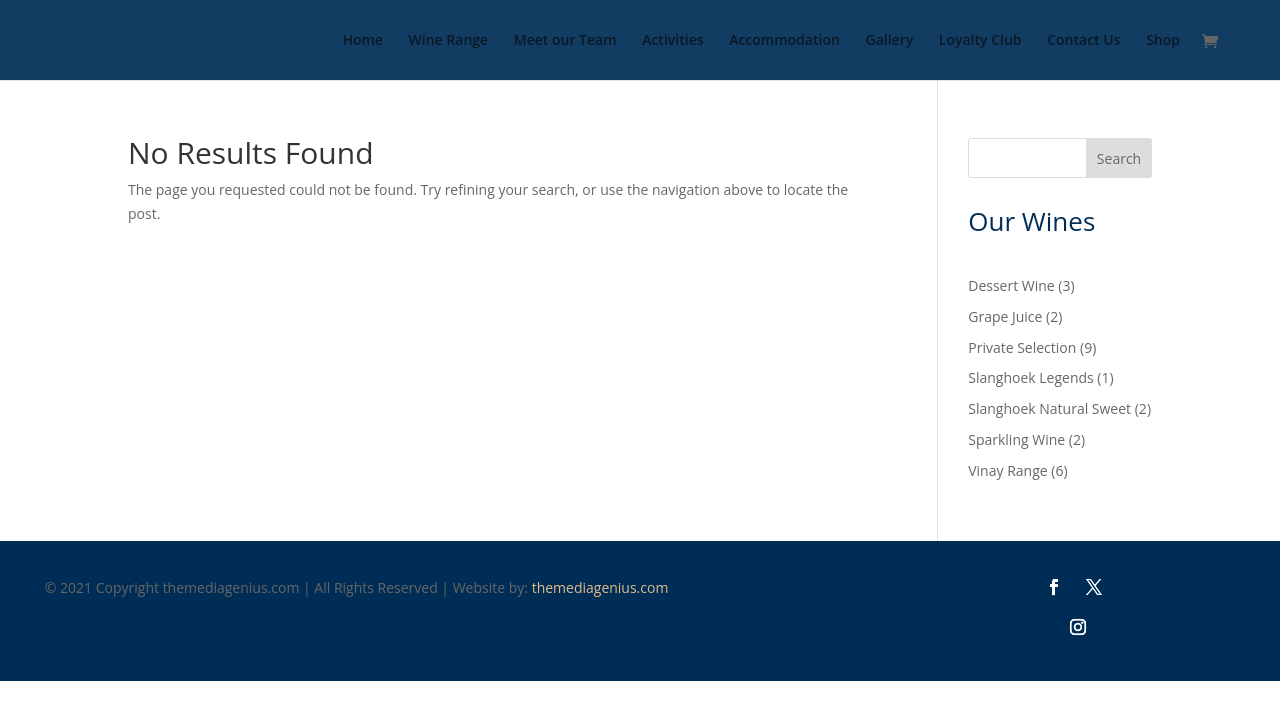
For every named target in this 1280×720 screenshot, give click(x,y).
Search (1119, 158)
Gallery (889, 41)
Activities (672, 41)
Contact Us (1083, 41)
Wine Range (449, 41)
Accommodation (784, 41)
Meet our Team (565, 41)
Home (362, 41)
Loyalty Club (980, 41)
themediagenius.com (600, 587)
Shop (1163, 41)
